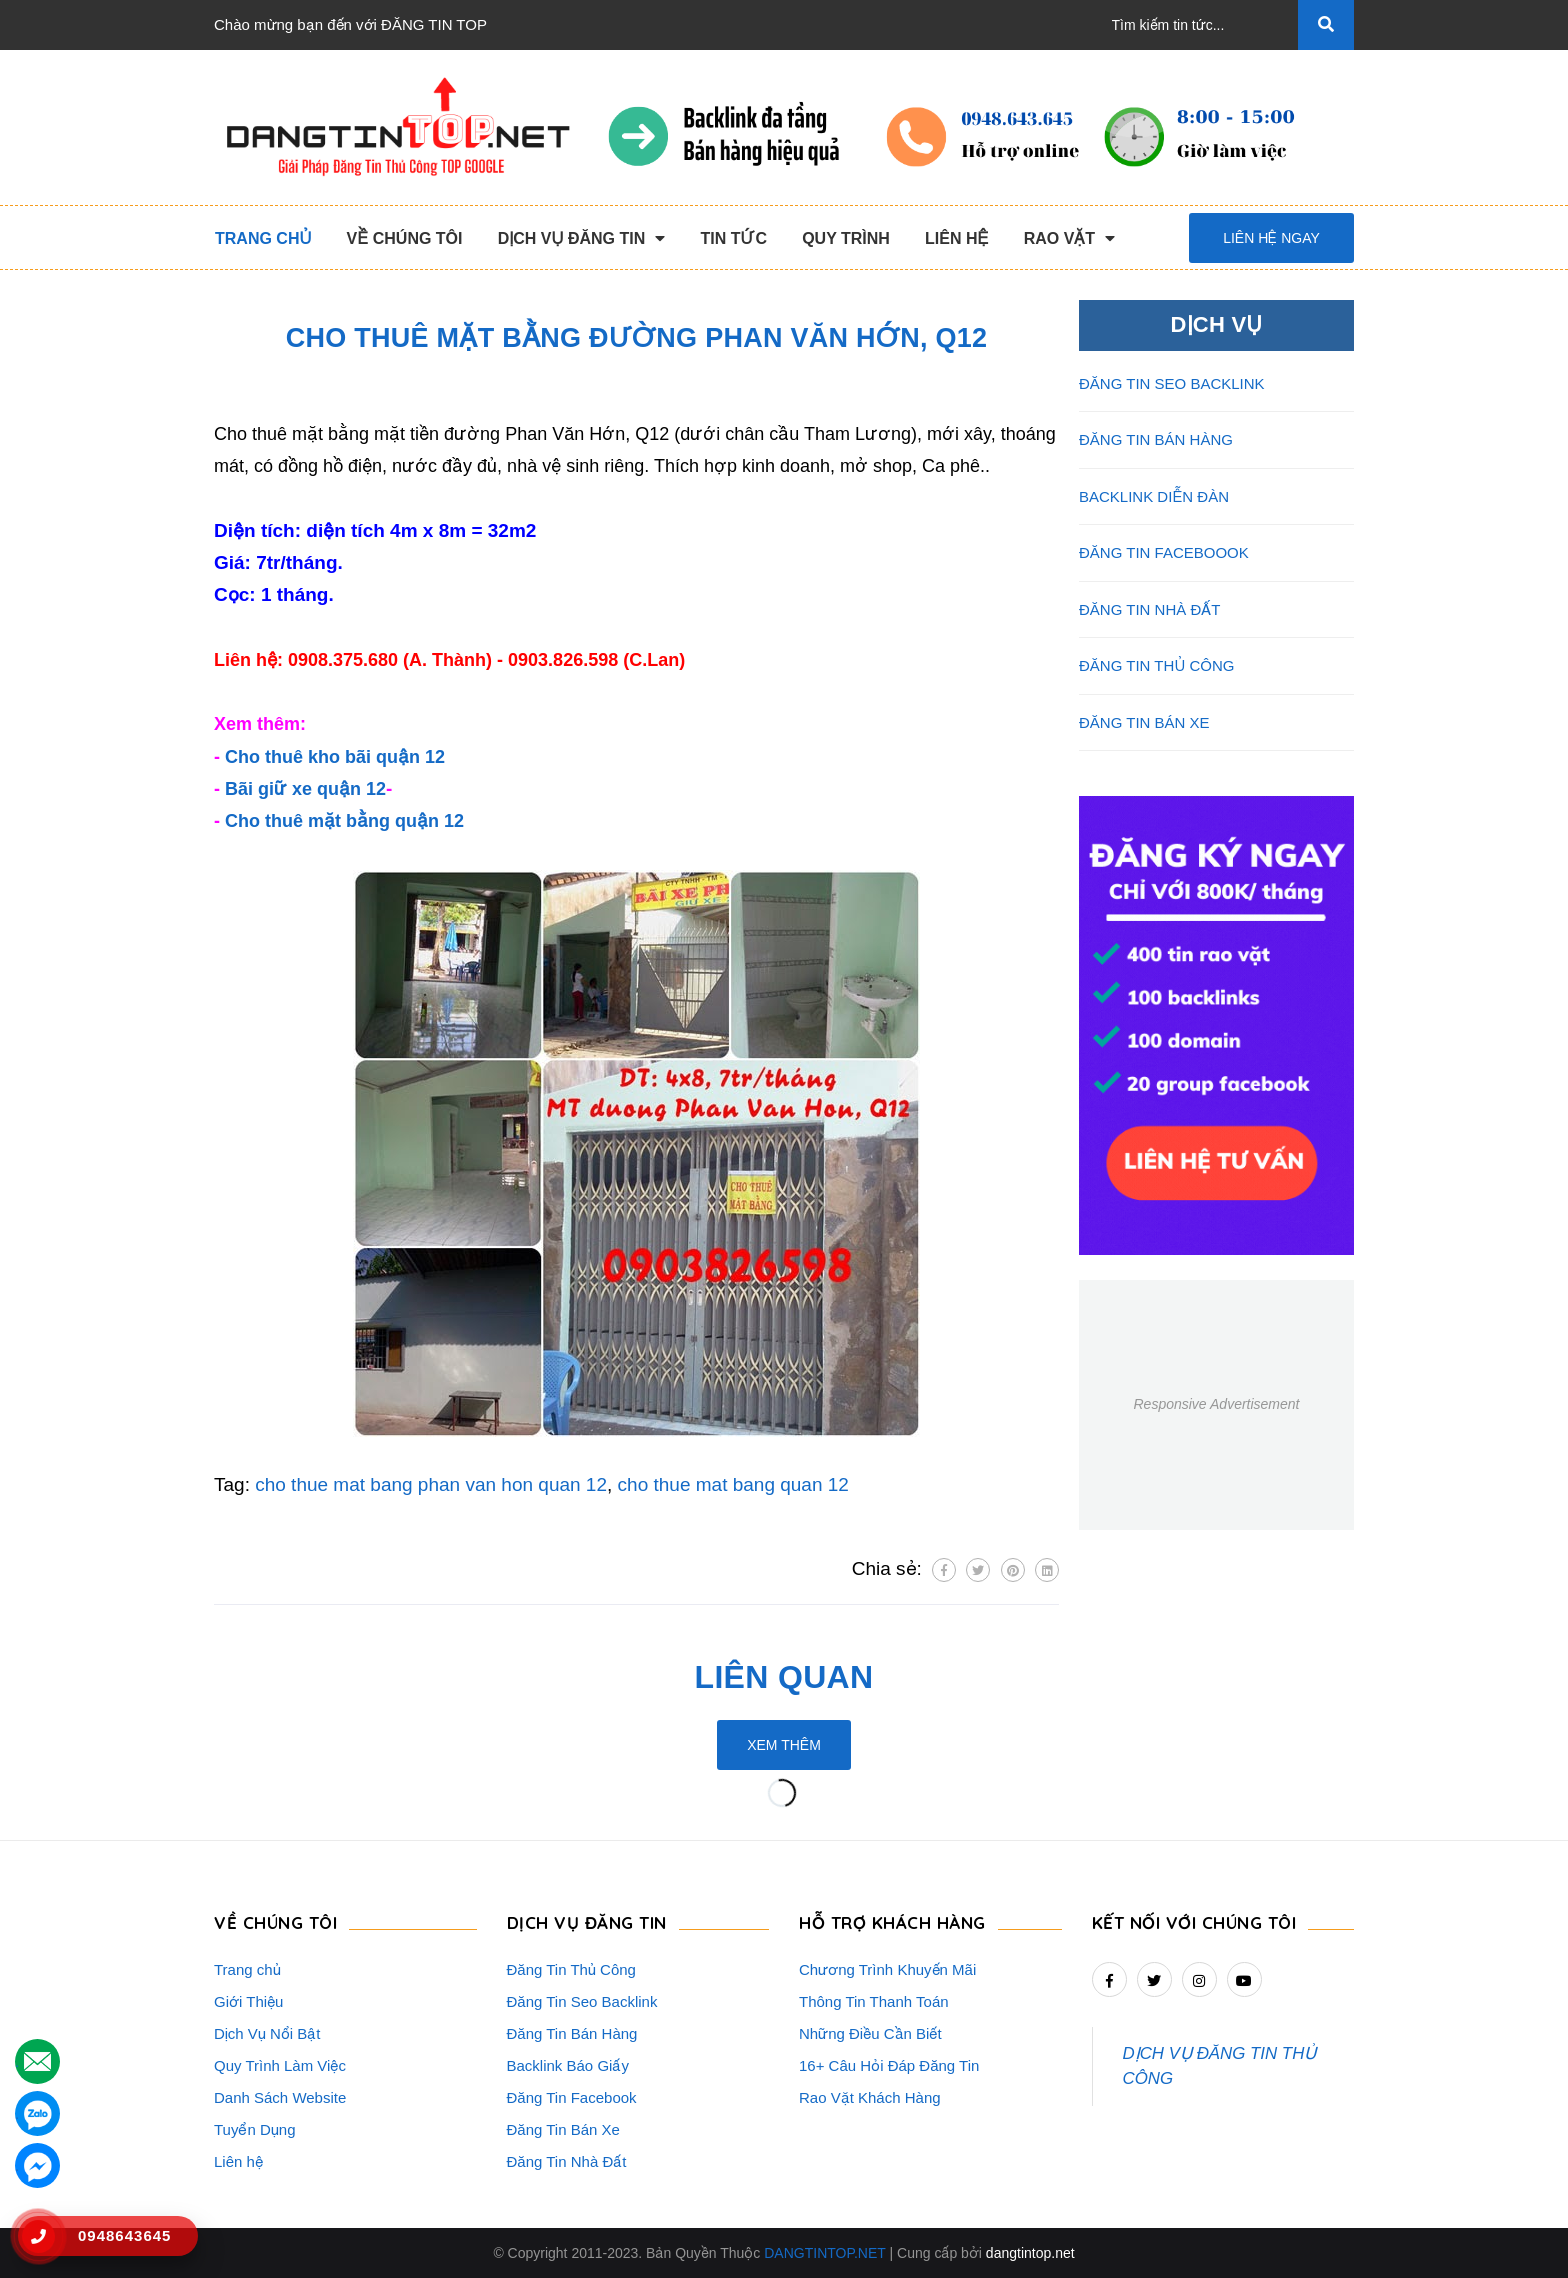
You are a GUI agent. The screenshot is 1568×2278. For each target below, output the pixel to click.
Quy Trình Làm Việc (280, 2065)
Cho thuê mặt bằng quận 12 (344, 821)
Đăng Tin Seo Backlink (582, 2001)
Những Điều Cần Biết (870, 2033)
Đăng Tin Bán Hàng (572, 2033)
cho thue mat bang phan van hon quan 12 (431, 1484)
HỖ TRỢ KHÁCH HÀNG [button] (892, 1922)
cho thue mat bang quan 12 (733, 1484)
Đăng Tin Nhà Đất (567, 2161)
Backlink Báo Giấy (568, 2065)
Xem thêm (784, 1745)
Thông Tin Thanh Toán (874, 2001)
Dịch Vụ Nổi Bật (267, 2033)
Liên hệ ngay (1271, 238)
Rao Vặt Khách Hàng (870, 2097)
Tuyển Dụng (254, 2129)
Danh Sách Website (280, 2097)
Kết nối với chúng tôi (1194, 1922)
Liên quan (784, 1677)
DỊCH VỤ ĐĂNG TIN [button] (587, 1922)
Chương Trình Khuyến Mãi (887, 1969)
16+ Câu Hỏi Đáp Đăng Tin (889, 2065)
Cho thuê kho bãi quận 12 (335, 757)
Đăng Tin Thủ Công (571, 1969)
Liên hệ (238, 2161)
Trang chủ (247, 1969)
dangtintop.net (1030, 2253)
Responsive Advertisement (1216, 1404)
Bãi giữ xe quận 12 (305, 789)
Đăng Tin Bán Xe (563, 2129)
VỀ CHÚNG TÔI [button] (275, 1922)
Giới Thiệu (248, 2001)
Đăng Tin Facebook (572, 2097)
